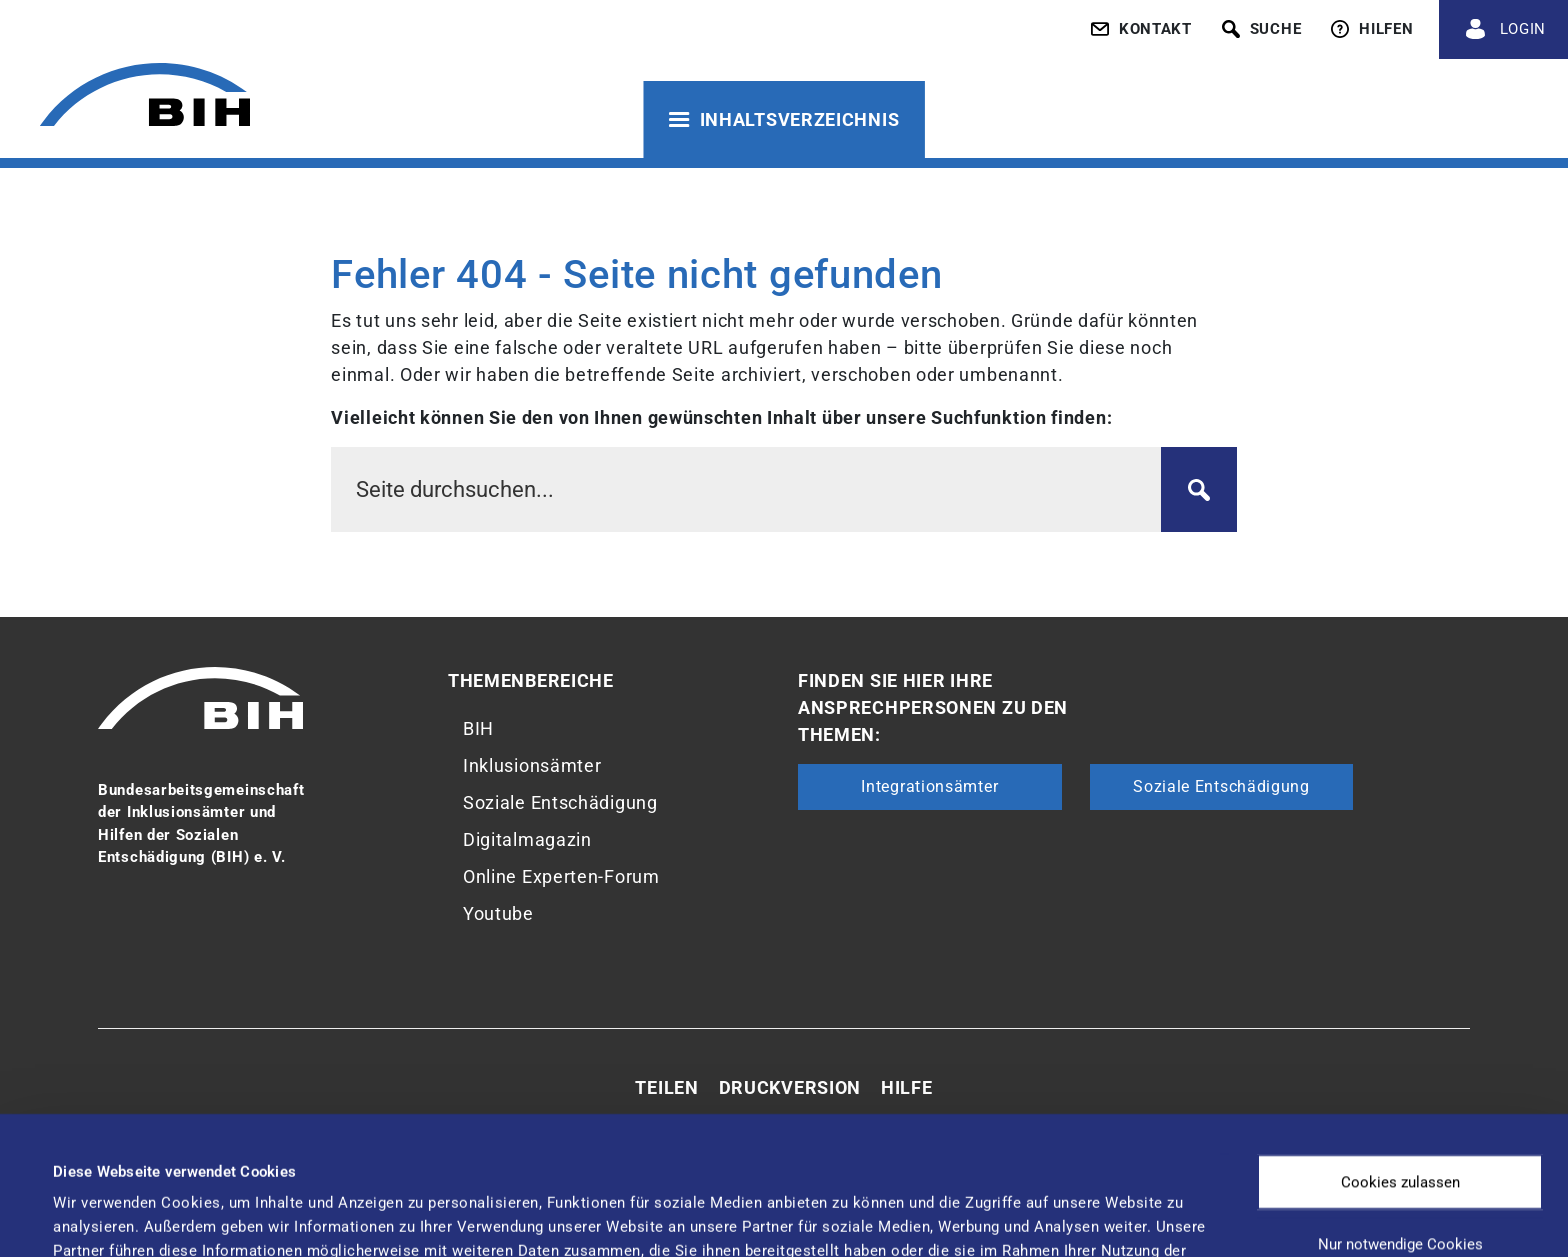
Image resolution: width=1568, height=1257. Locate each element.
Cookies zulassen (1400, 1044)
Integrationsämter (929, 786)
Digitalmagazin (527, 839)
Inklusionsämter (532, 765)
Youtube (498, 913)
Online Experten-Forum (561, 876)
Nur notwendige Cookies (1400, 1106)
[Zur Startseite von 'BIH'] (145, 97)
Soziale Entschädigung (560, 802)
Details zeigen (839, 1202)
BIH (478, 728)
